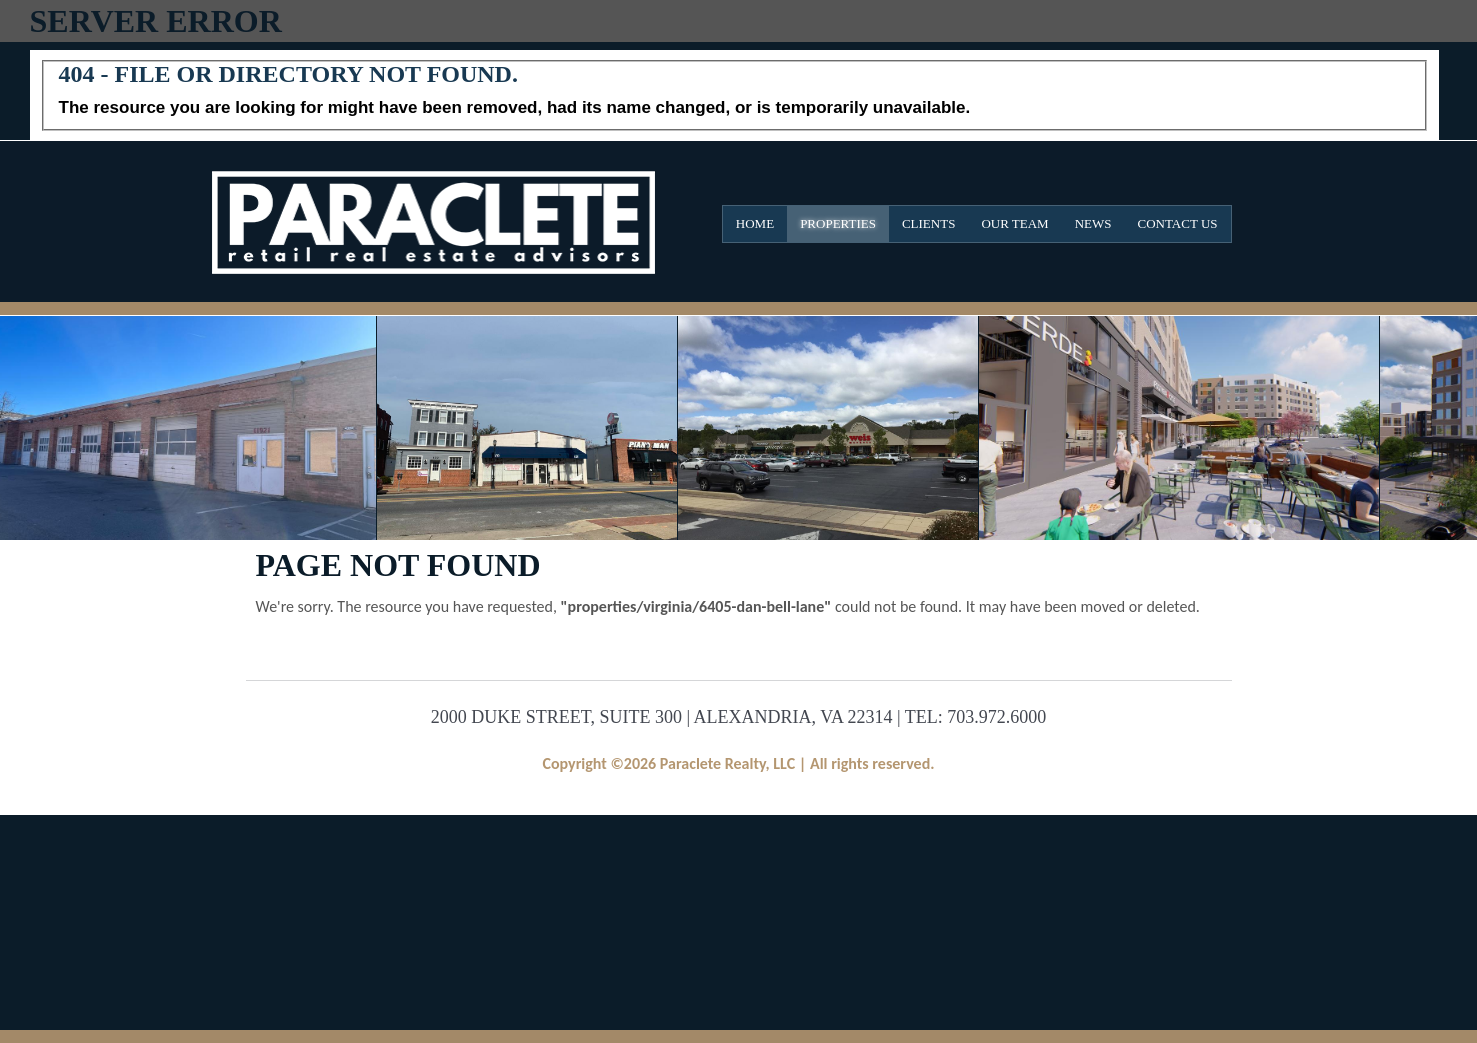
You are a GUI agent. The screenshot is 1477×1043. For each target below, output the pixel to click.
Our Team (1014, 223)
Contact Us (1178, 223)
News (1093, 223)
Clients (928, 223)
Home (755, 223)
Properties (838, 223)
